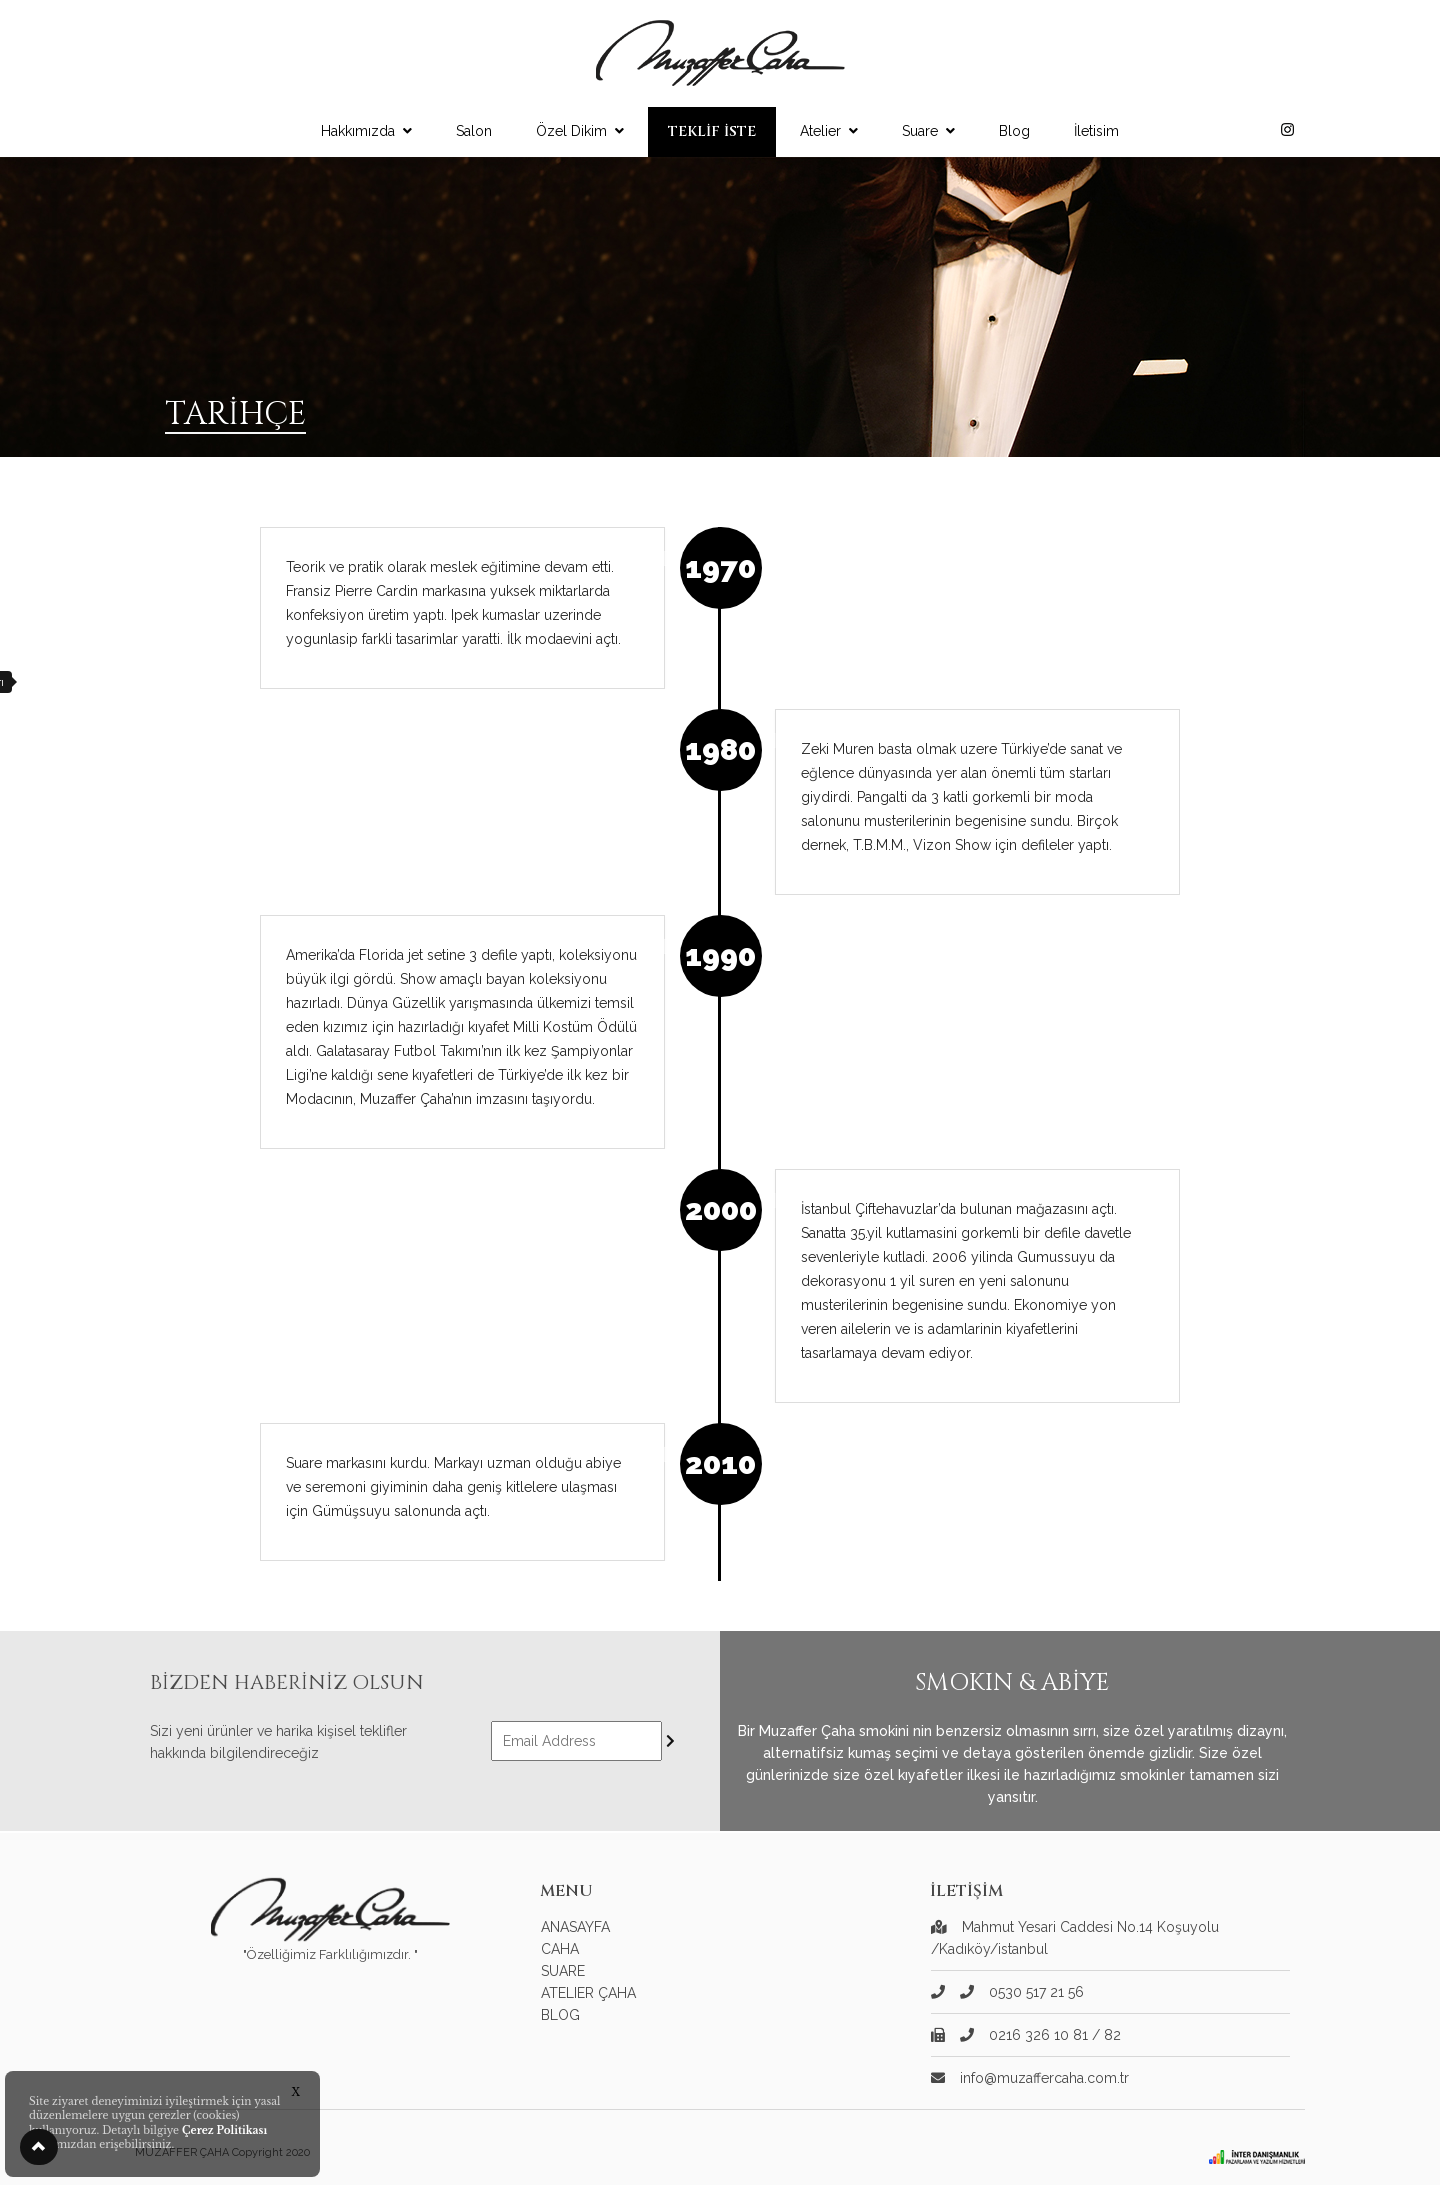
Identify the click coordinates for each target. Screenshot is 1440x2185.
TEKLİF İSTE (712, 131)
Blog (1014, 131)
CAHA (560, 1949)
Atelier (829, 131)
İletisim (1096, 131)
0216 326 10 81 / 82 (1040, 2035)
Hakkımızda (366, 131)
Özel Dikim (580, 131)
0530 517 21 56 (1022, 1992)
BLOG (560, 2015)
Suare (928, 131)
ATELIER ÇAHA (588, 1993)
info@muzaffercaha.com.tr (1044, 2078)
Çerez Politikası (224, 2130)
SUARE (563, 1971)
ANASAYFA (575, 1927)
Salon (474, 131)
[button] (39, 2147)
